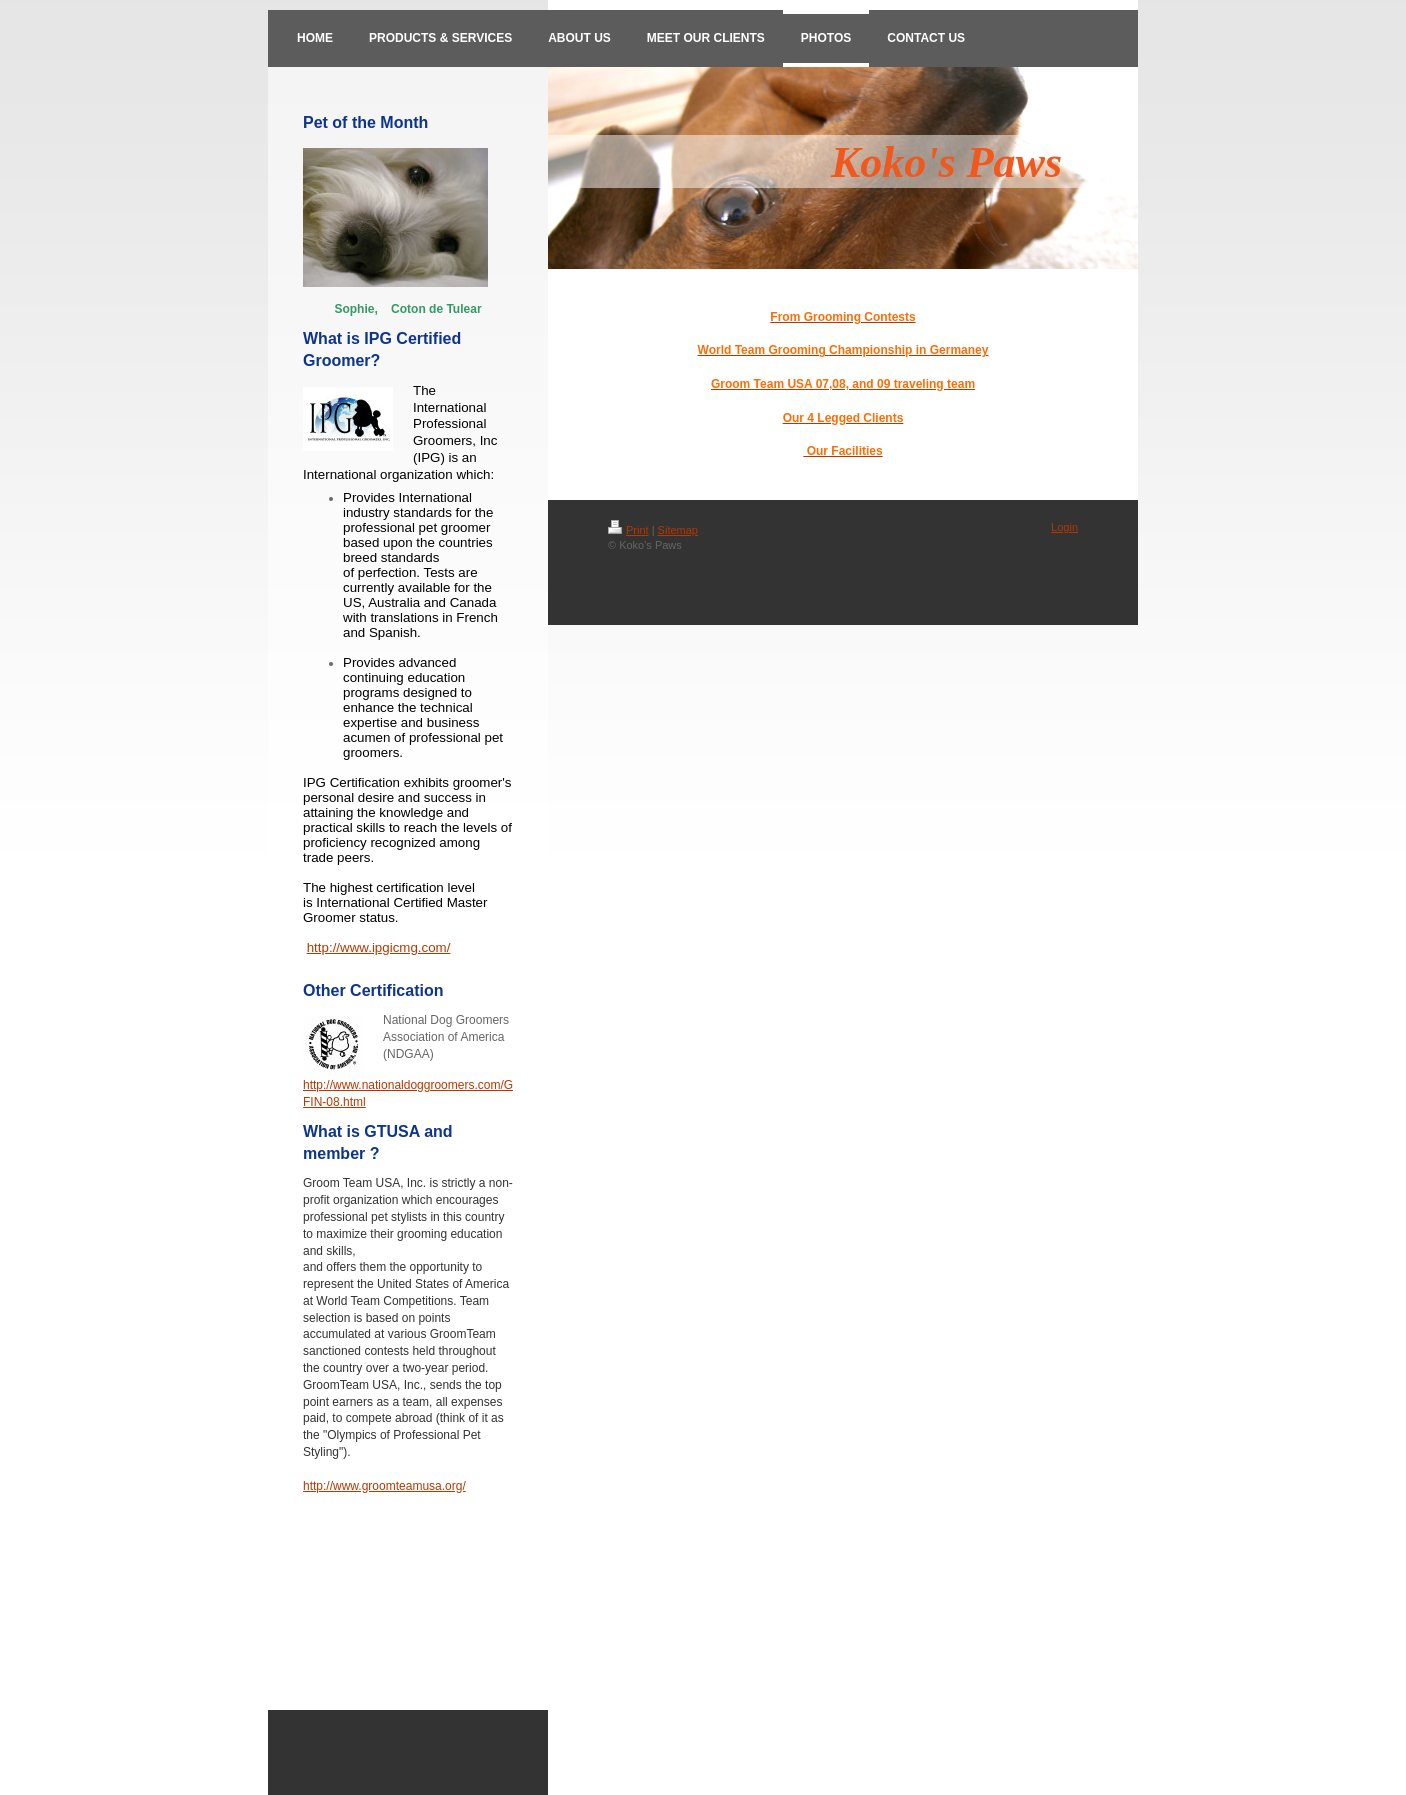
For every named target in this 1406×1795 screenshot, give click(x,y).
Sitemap (678, 530)
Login (1064, 527)
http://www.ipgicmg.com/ (379, 947)
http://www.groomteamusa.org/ (384, 1486)
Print (628, 530)
